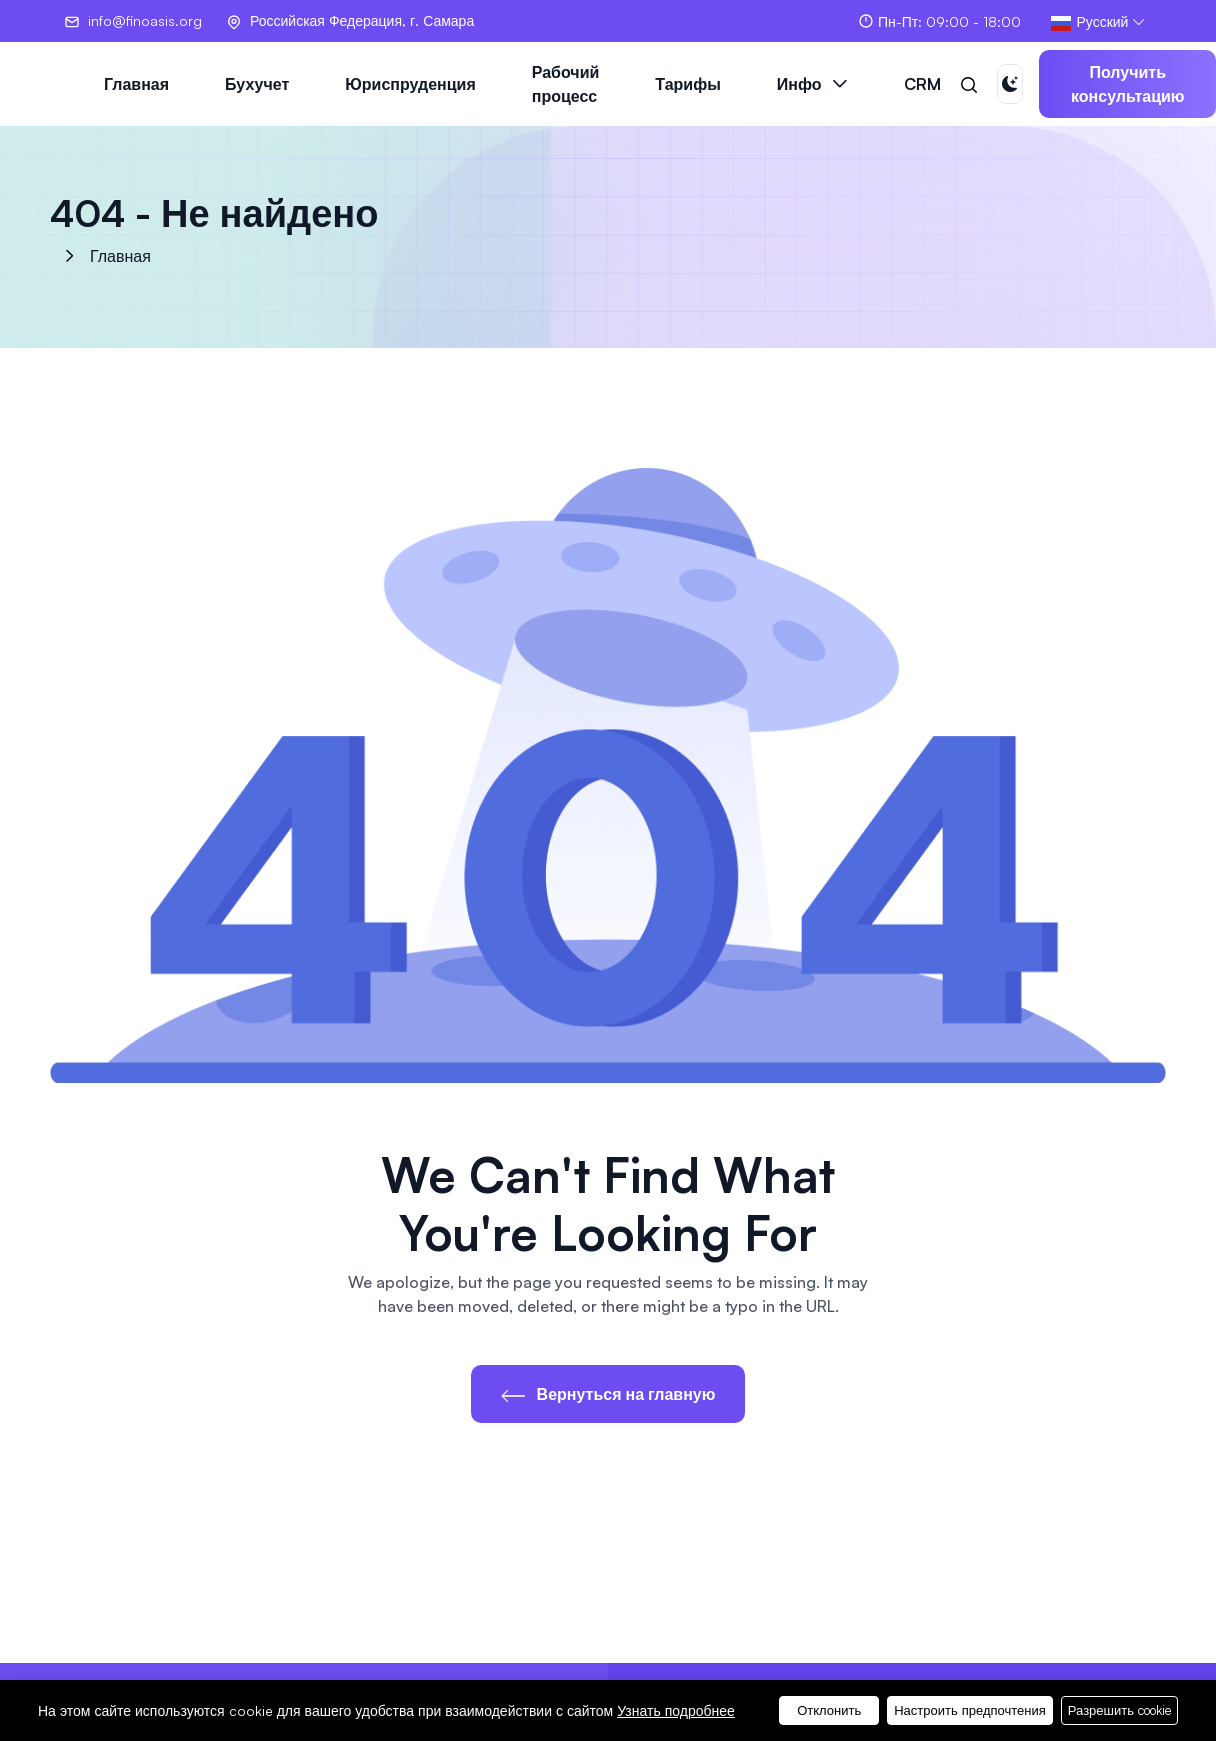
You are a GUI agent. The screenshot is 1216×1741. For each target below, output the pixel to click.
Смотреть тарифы (1018, 1703)
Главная (136, 84)
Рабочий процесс (566, 84)
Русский (1089, 22)
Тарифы (688, 84)
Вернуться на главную (608, 1394)
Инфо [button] (799, 84)
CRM (922, 84)
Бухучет (257, 84)
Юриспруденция (410, 84)
